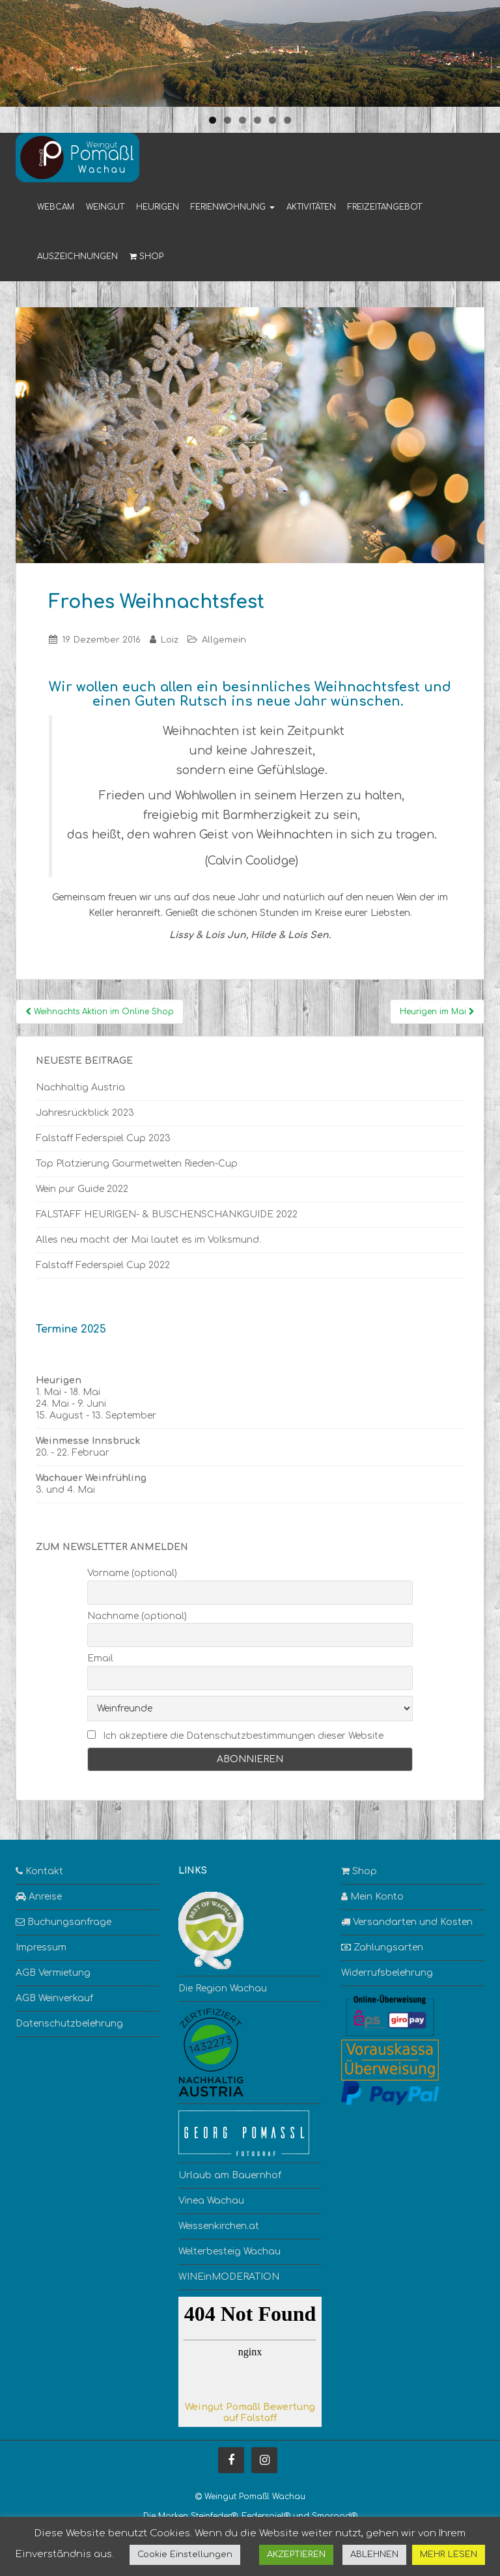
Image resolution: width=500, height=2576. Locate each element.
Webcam (55, 207)
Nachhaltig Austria (80, 1087)
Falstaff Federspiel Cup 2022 (103, 1265)
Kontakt (39, 1871)
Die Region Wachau (222, 1988)
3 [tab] (242, 120)
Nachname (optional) (137, 1616)
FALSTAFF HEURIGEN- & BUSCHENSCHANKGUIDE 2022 (167, 1214)
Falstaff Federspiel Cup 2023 (103, 1138)
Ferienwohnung (233, 207)
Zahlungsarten (382, 1947)
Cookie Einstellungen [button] (184, 2554)
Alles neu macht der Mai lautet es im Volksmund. (148, 1240)
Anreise (39, 1897)
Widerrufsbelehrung (387, 1973)
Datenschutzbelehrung (69, 2024)
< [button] (16, 50)
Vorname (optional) (132, 1573)
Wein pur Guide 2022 (82, 1189)
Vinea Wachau (211, 2201)
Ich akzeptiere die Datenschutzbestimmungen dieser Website (243, 1736)
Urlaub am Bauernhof (229, 2175)
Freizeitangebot (385, 207)
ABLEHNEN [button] (374, 2554)
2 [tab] (227, 120)
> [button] (483, 50)
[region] (250, 53)
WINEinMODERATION (228, 2277)
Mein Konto (372, 1897)
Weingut (105, 207)
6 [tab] (287, 120)
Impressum (41, 1947)
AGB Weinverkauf (54, 1998)
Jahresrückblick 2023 (85, 1113)
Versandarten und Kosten (407, 1922)
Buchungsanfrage (63, 1922)
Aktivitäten (311, 207)
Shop (146, 256)
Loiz (169, 639)
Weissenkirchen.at (218, 2226)
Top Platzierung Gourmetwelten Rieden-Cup (137, 1164)
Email (100, 1658)
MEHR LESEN (448, 2554)
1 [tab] (212, 120)
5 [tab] (272, 120)
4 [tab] (257, 120)
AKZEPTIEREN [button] (296, 2554)
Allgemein (224, 639)
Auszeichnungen (77, 256)
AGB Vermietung (53, 1973)
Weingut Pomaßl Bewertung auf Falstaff (250, 2412)
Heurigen (157, 207)
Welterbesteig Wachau (229, 2251)
